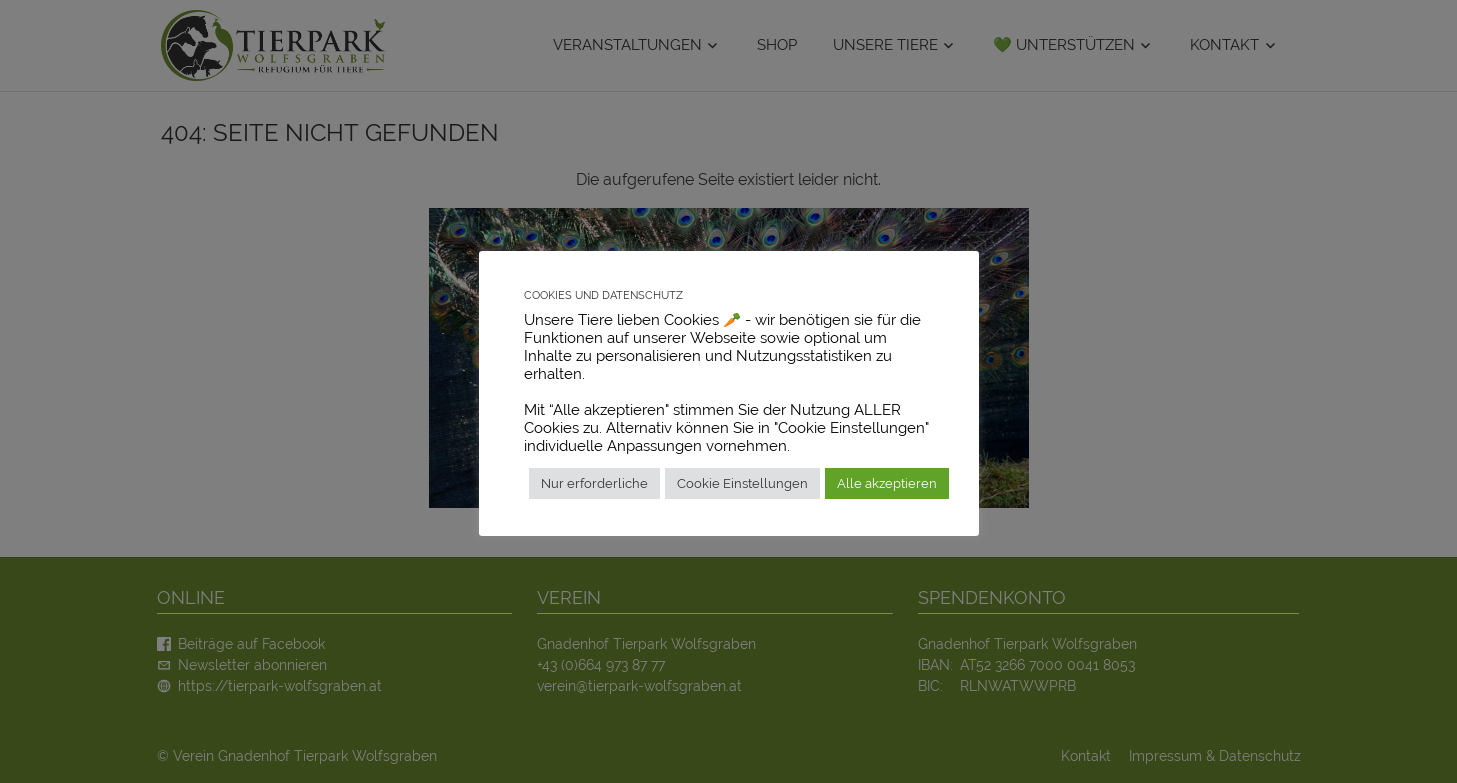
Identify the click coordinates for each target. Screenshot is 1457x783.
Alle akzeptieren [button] (887, 483)
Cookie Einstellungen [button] (742, 483)
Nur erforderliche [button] (594, 483)
